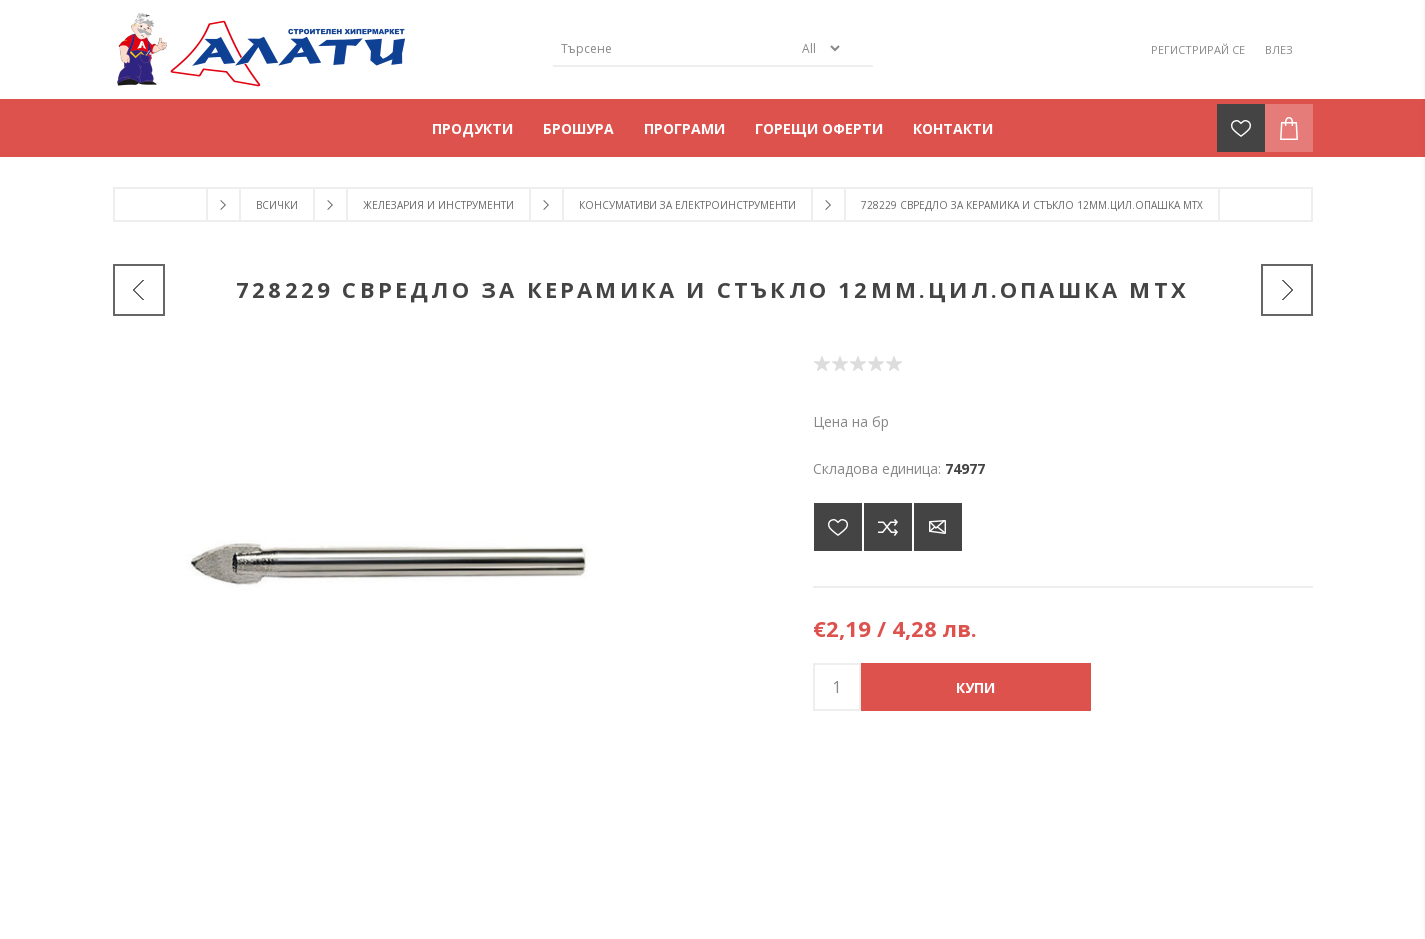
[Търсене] (673, 48)
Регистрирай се (1198, 49)
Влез (1279, 49)
